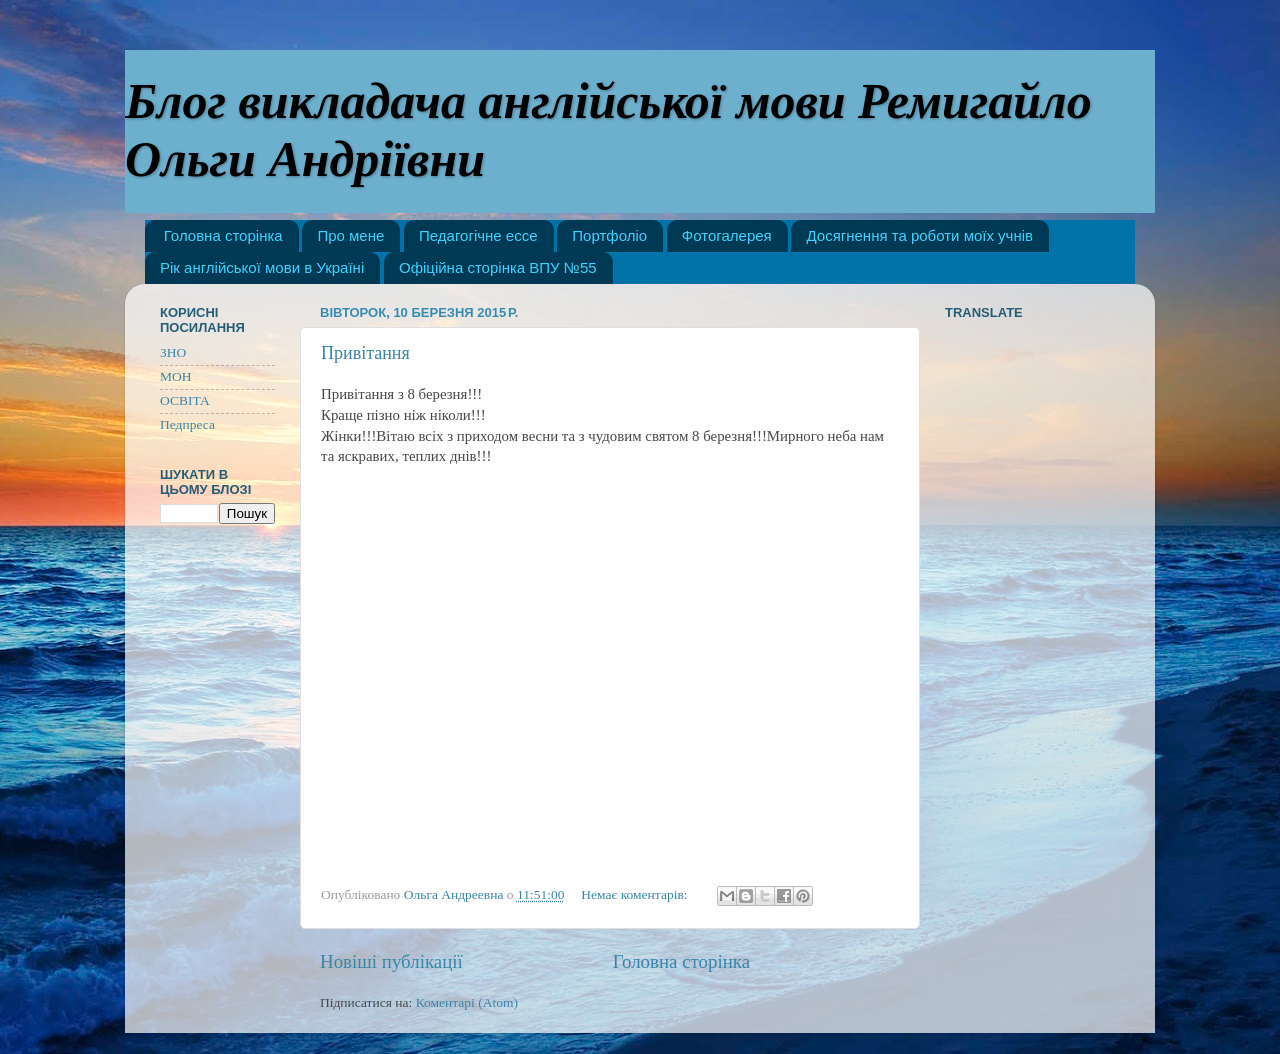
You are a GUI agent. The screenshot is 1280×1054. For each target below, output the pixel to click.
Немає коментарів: (636, 894)
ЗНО (173, 352)
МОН (176, 376)
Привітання (365, 353)
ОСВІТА (185, 400)
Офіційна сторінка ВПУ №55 (498, 267)
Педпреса (187, 424)
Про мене (350, 235)
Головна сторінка (223, 235)
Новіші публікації (391, 961)
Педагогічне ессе (478, 235)
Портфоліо (609, 235)
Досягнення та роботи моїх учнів (919, 235)
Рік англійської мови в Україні (262, 267)
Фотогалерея (727, 235)
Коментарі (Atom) (467, 1002)
